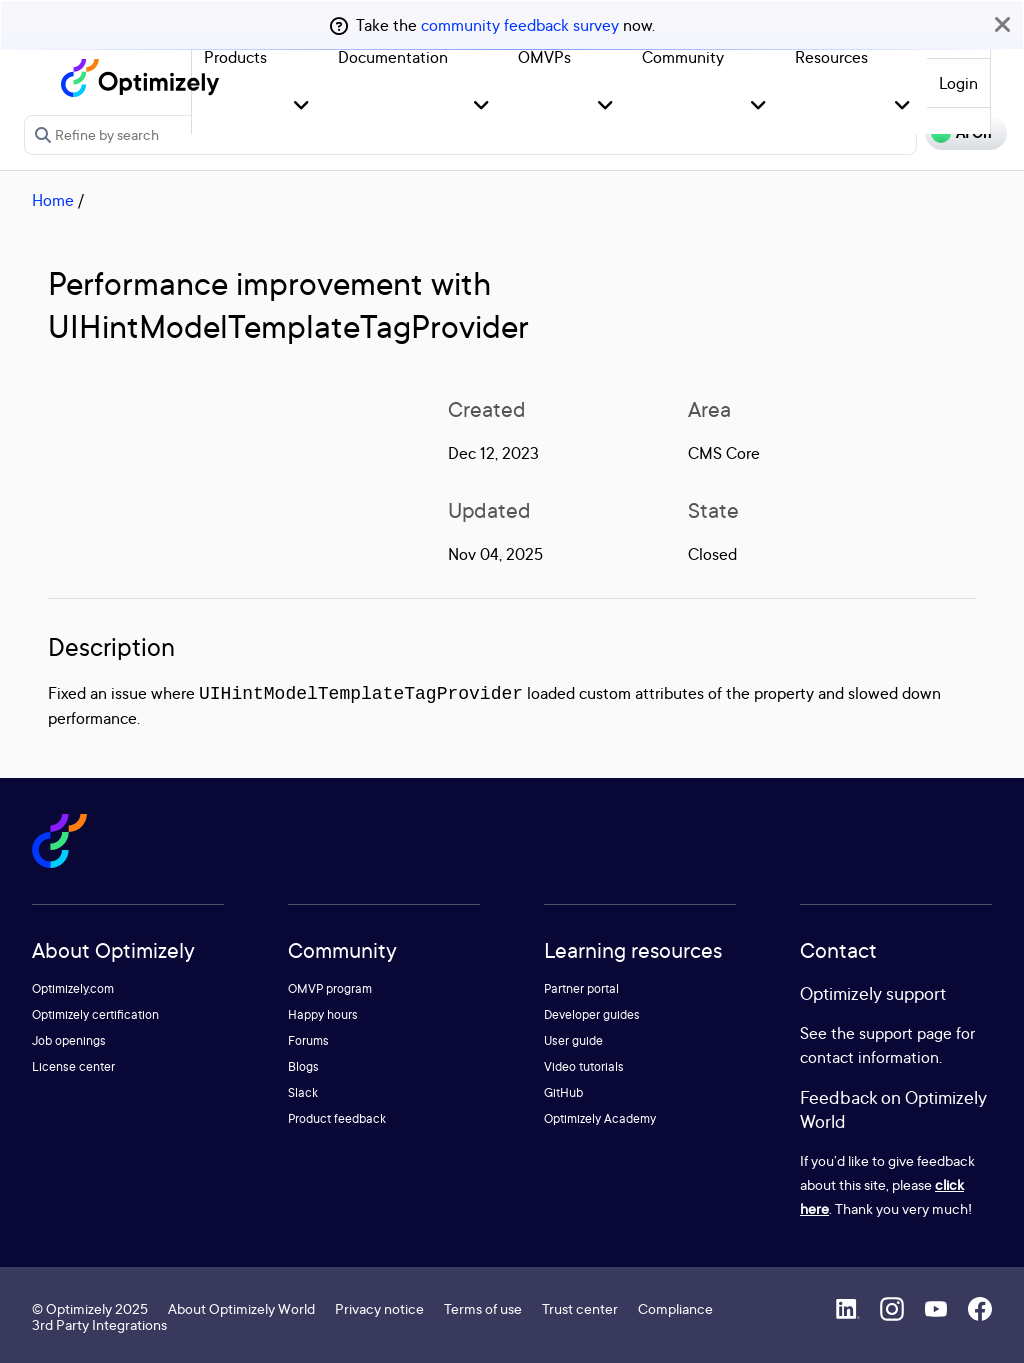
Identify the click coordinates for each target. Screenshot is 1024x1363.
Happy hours (323, 1014)
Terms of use (483, 1308)
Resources (831, 57)
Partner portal (581, 988)
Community (683, 57)
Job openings (69, 1040)
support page (905, 1033)
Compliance (675, 1308)
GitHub (563, 1092)
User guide (573, 1040)
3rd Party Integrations (99, 1324)
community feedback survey (520, 25)
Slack (303, 1092)
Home (53, 200)
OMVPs (544, 57)
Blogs (303, 1066)
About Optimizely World (241, 1308)
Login (958, 83)
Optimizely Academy (600, 1118)
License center (73, 1066)
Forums (308, 1040)
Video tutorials (584, 1066)
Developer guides (592, 1014)
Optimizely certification (95, 1014)
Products (235, 57)
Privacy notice (379, 1308)
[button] (301, 106)
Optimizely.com (73, 988)
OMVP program (330, 988)
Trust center (580, 1308)
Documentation (393, 57)
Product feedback (337, 1118)
